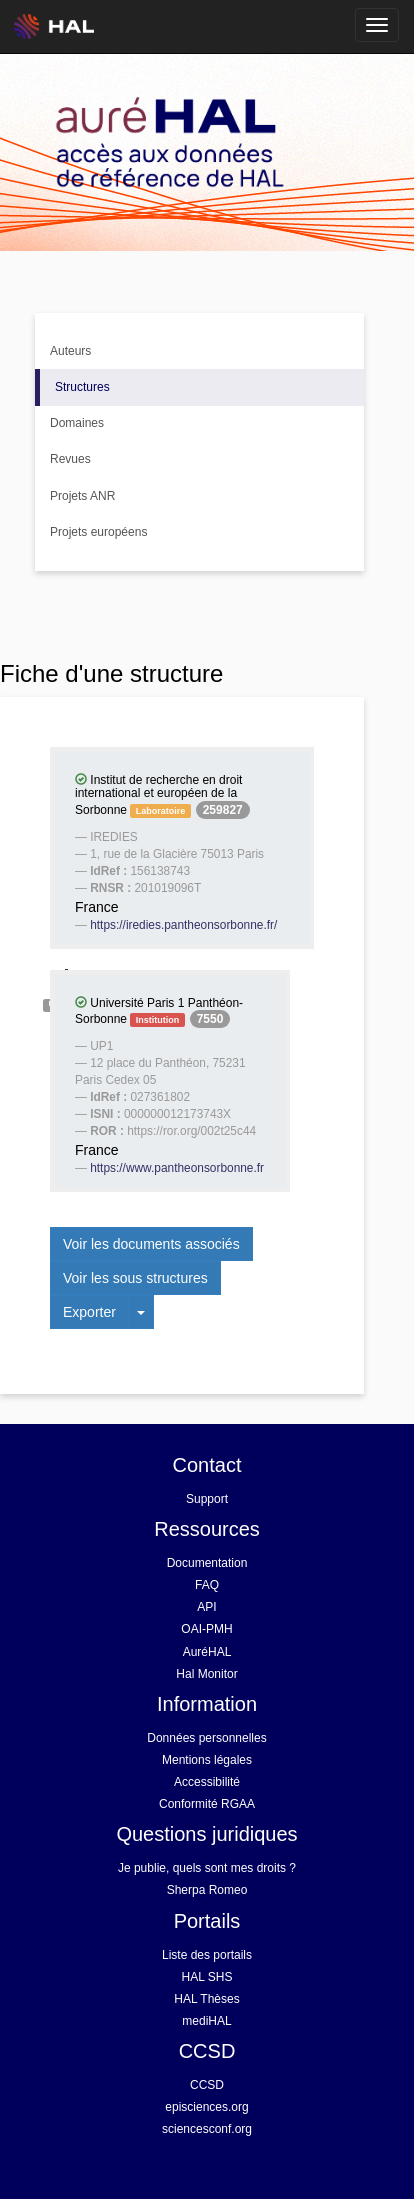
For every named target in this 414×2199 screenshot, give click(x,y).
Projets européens (98, 532)
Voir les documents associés (151, 1244)
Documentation (207, 1563)
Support (207, 1499)
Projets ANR (82, 496)
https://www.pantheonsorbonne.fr (177, 1168)
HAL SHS (207, 1977)
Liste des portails (207, 1955)
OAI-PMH (206, 1629)
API (206, 1607)
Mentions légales (207, 1760)
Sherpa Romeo (207, 1890)
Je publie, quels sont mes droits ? (207, 1868)
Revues (70, 459)
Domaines (77, 423)
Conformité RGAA (207, 1804)
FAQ (207, 1585)
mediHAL (206, 2021)
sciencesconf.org (207, 2129)
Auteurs (70, 351)
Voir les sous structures (135, 1278)
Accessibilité (207, 1782)
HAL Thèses (206, 1999)
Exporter (89, 1312)
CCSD (207, 2085)
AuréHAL (207, 1652)
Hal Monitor (206, 1674)
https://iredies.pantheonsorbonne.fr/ (183, 925)
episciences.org (206, 2107)
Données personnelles (206, 1738)
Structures (82, 387)
